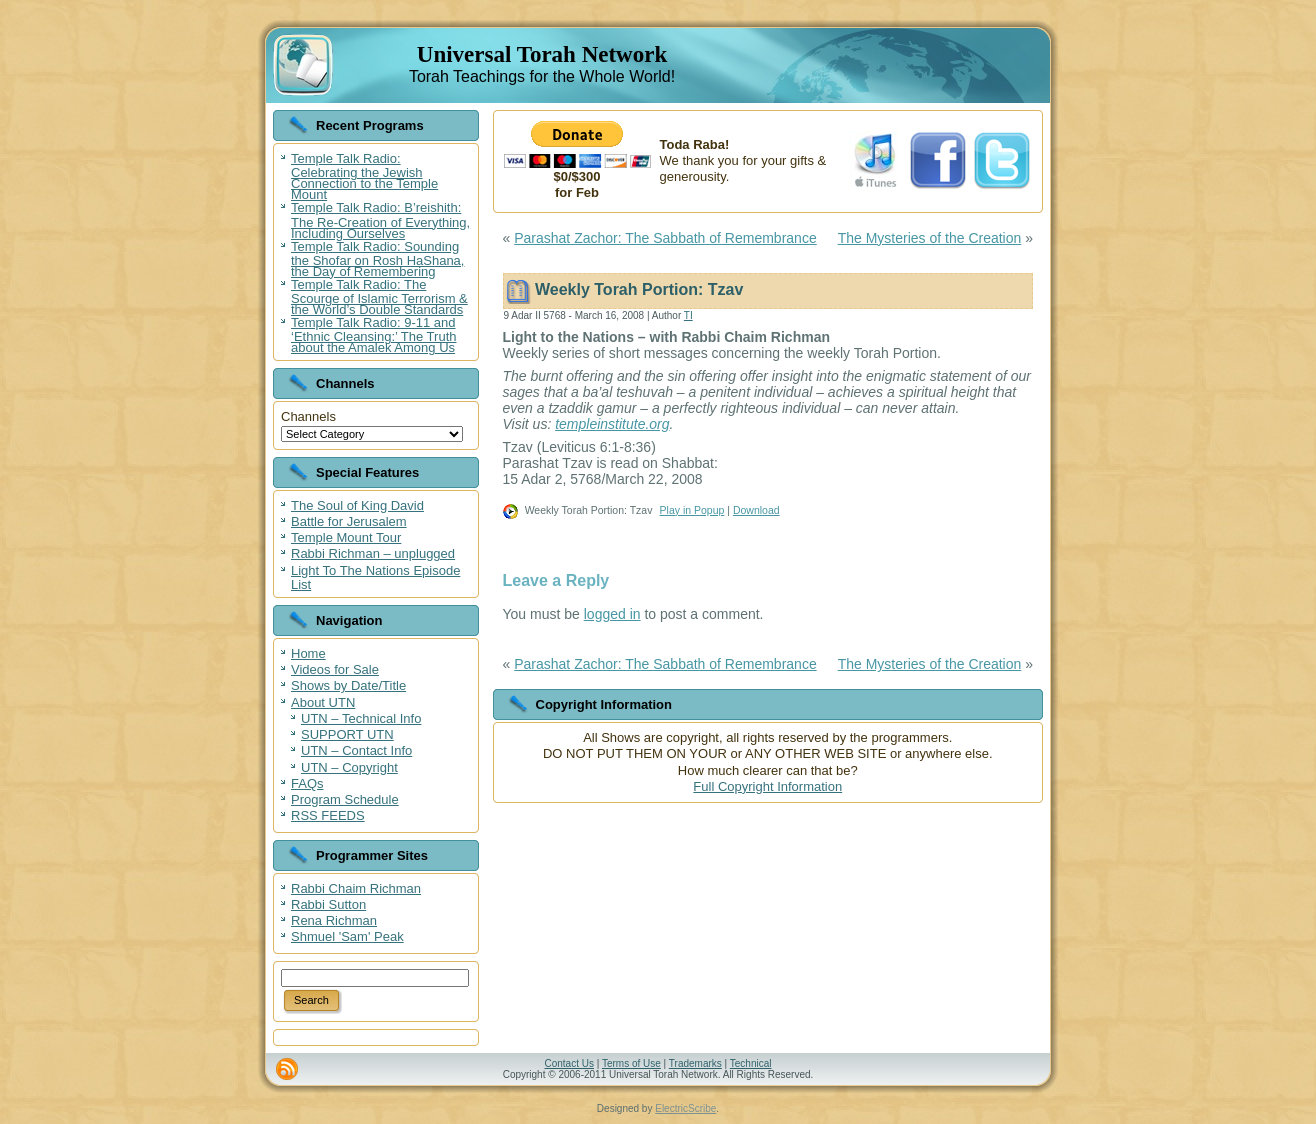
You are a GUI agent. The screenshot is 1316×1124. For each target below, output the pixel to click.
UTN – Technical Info (361, 718)
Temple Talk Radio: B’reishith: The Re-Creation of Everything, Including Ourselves (380, 220)
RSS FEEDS (328, 815)
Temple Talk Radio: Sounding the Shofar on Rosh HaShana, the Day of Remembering (377, 259)
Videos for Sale (335, 669)
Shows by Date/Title (348, 685)
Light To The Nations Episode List (375, 577)
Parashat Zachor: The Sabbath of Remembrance (665, 238)
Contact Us (568, 1063)
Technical (751, 1063)
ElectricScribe (685, 1108)
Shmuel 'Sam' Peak (347, 936)
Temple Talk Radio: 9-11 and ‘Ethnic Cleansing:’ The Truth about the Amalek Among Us (373, 335)
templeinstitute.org (612, 424)
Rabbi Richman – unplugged (373, 553)
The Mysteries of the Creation (930, 238)
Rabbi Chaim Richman (356, 888)
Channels (308, 416)
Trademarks (695, 1063)
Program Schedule (345, 799)
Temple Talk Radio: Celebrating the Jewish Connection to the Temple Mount (364, 176)
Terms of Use (631, 1063)
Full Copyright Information (767, 786)
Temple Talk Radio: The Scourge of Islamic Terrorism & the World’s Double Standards (379, 297)
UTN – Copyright (349, 767)
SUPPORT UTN (347, 734)
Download (756, 510)
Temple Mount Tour (346, 537)
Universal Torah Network (542, 54)
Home (308, 653)
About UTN (323, 702)
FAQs (307, 783)
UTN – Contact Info (356, 750)
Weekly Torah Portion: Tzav (639, 289)
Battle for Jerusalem (349, 521)
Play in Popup (692, 510)
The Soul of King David (357, 505)
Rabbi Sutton (328, 904)
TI (688, 315)
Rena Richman (334, 920)
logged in (612, 614)
